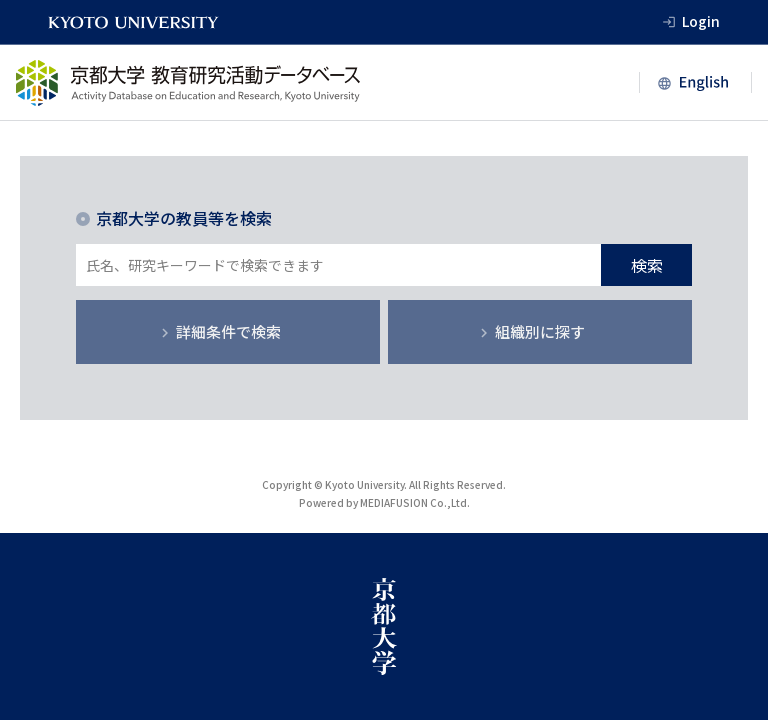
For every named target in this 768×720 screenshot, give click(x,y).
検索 (647, 265)
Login (701, 21)
